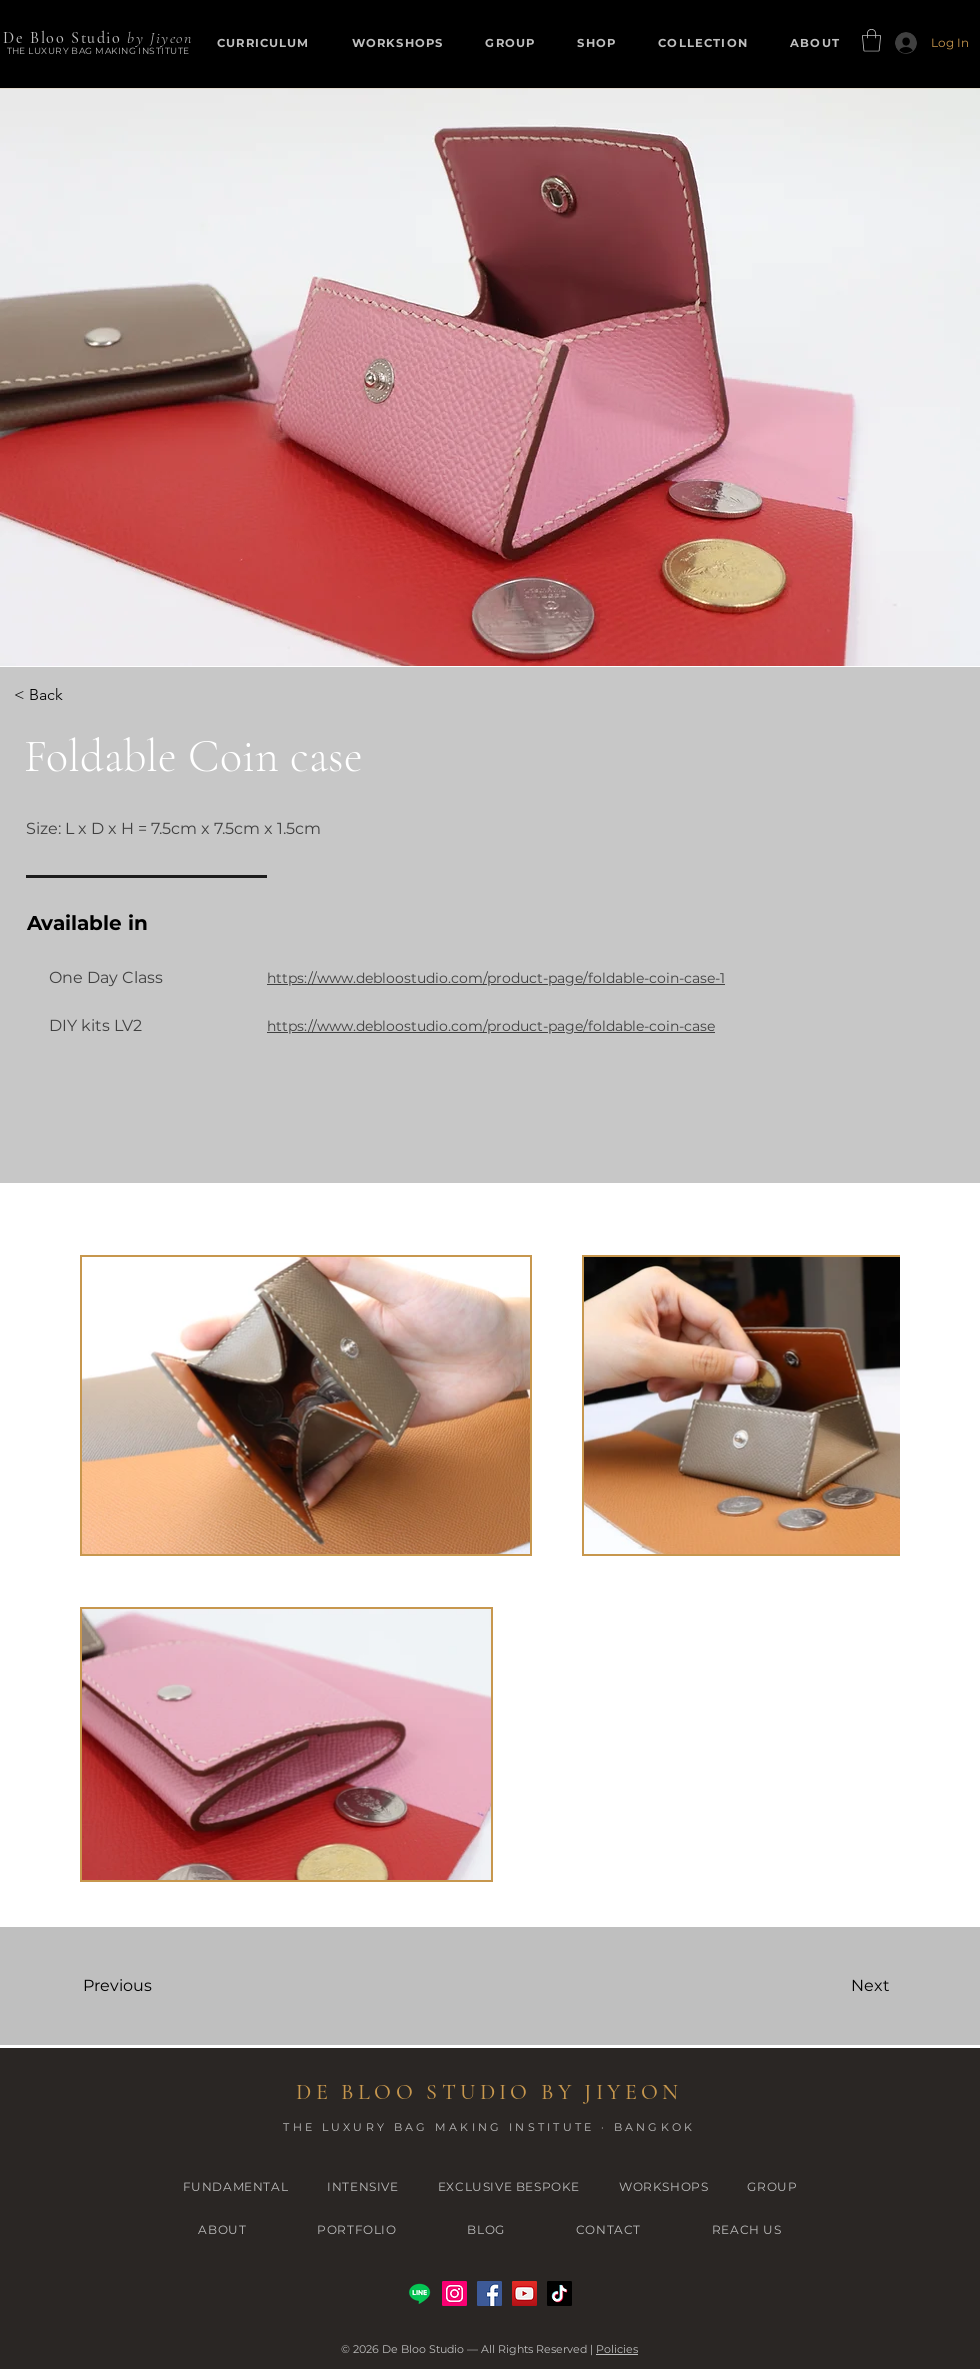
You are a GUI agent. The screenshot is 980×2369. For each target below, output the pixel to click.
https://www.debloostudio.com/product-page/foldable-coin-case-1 (496, 978)
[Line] (419, 2293)
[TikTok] (559, 2293)
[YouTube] (524, 2293)
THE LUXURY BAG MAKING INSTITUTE (98, 50)
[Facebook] (489, 2293)
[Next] (824, 1986)
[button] (596, 43)
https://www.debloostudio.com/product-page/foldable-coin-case (491, 1026)
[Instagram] (454, 2293)
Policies (617, 2349)
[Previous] (154, 1986)
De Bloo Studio (62, 38)
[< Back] (71, 695)
